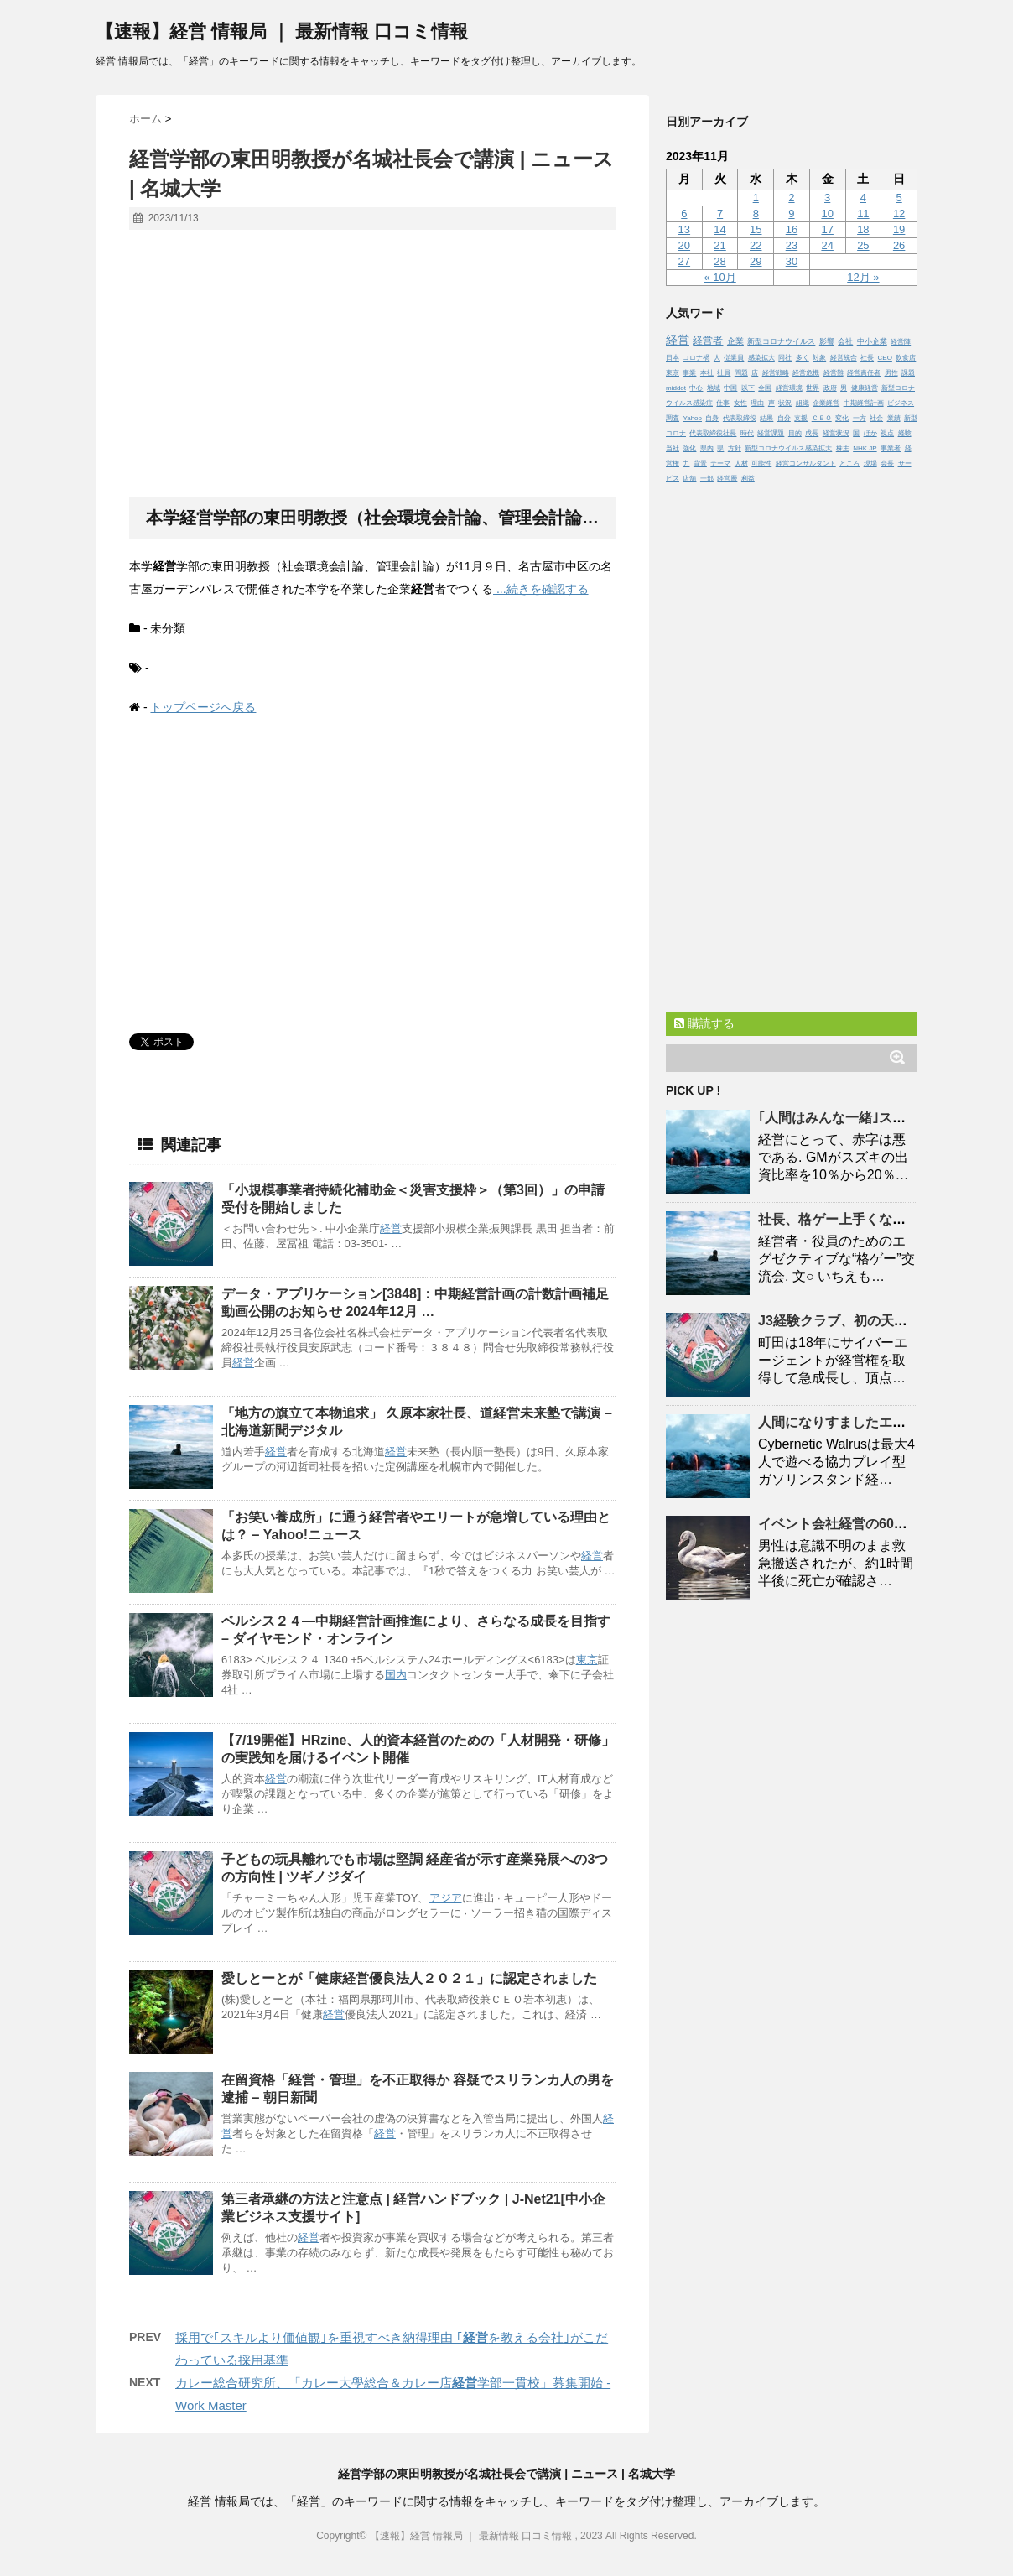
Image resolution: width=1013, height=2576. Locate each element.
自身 (712, 418)
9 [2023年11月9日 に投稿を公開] (791, 213)
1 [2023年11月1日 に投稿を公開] (756, 197)
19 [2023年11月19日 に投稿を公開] (899, 229)
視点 (887, 433)
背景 (700, 463)
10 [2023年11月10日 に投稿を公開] (827, 213)
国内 (396, 1674)
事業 (689, 373)
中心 (696, 388)
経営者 (708, 340)
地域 (713, 388)
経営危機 (805, 373)
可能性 (761, 463)
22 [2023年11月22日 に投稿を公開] (755, 245)
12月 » (863, 277)
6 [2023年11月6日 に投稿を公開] (684, 213)
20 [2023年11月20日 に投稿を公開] (684, 245)
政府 (830, 388)
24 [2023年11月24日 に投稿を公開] (827, 245)
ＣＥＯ (822, 418)
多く (802, 358)
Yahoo (692, 418)
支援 (801, 418)
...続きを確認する (541, 589)
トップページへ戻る (203, 707)
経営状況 (836, 433)
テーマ (720, 463)
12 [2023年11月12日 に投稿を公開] (899, 213)
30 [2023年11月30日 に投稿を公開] (791, 261)
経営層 (727, 478)
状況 (785, 403)
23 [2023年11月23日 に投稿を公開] (791, 245)
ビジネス (900, 403)
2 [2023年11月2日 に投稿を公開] (791, 197)
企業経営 (826, 403)
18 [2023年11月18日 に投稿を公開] (863, 229)
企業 (735, 341)
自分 (784, 418)
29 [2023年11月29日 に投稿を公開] (755, 261)
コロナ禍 (696, 358)
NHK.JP (864, 448)
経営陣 (901, 342)
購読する (704, 1023)
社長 (867, 358)
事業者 (891, 448)
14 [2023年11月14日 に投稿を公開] (719, 229)
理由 (757, 403)
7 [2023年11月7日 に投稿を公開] (720, 213)
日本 (672, 358)
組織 (802, 403)
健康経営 (864, 388)
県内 (707, 448)
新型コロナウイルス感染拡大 (788, 448)
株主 (842, 448)
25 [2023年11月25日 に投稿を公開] (863, 245)
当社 (672, 448)
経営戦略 (775, 373)
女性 (740, 403)
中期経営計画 (864, 403)
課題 (908, 373)
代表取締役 (739, 418)
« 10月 (719, 277)
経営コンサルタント (806, 463)
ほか (870, 433)
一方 (859, 418)
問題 (741, 373)
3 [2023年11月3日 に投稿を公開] (827, 197)
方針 (734, 448)
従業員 (734, 358)
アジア (445, 1898)
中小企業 (872, 341)
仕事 (723, 403)
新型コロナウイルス (781, 341)
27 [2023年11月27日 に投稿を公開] (684, 261)
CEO (885, 358)
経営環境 (789, 388)
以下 (748, 388)
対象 (819, 358)
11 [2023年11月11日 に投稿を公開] (863, 213)
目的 (795, 433)
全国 (764, 388)
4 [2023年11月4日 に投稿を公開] (863, 197)
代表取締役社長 (712, 433)
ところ (849, 463)
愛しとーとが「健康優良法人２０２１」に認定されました (409, 1978)
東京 (587, 1659)
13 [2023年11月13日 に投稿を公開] (684, 229)
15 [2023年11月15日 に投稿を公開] (755, 229)
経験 (905, 433)
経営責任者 (864, 373)
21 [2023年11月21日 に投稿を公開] (719, 245)
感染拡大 (761, 358)
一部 (707, 478)
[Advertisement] (372, 364)
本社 (707, 373)
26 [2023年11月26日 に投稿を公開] (899, 245)
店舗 (689, 478)
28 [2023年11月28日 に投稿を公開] (719, 261)
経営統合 (843, 358)
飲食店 (906, 358)
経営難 (833, 373)
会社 (845, 341)
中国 (730, 388)
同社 (785, 358)
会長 (887, 463)
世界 (812, 388)
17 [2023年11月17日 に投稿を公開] (827, 229)
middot (676, 388)
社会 (876, 418)
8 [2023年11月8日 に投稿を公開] (756, 213)
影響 (826, 341)
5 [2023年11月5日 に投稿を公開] (898, 197)
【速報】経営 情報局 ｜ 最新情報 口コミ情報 (282, 31)
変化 (842, 418)
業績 (894, 418)
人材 (741, 463)
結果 (766, 418)
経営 (391, 1228)
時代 (747, 433)
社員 (723, 373)
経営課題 (770, 433)
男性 (891, 373)
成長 (811, 433)
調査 (672, 418)
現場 (870, 463)
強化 (689, 448)
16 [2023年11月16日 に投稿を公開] (791, 229)
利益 (748, 478)
